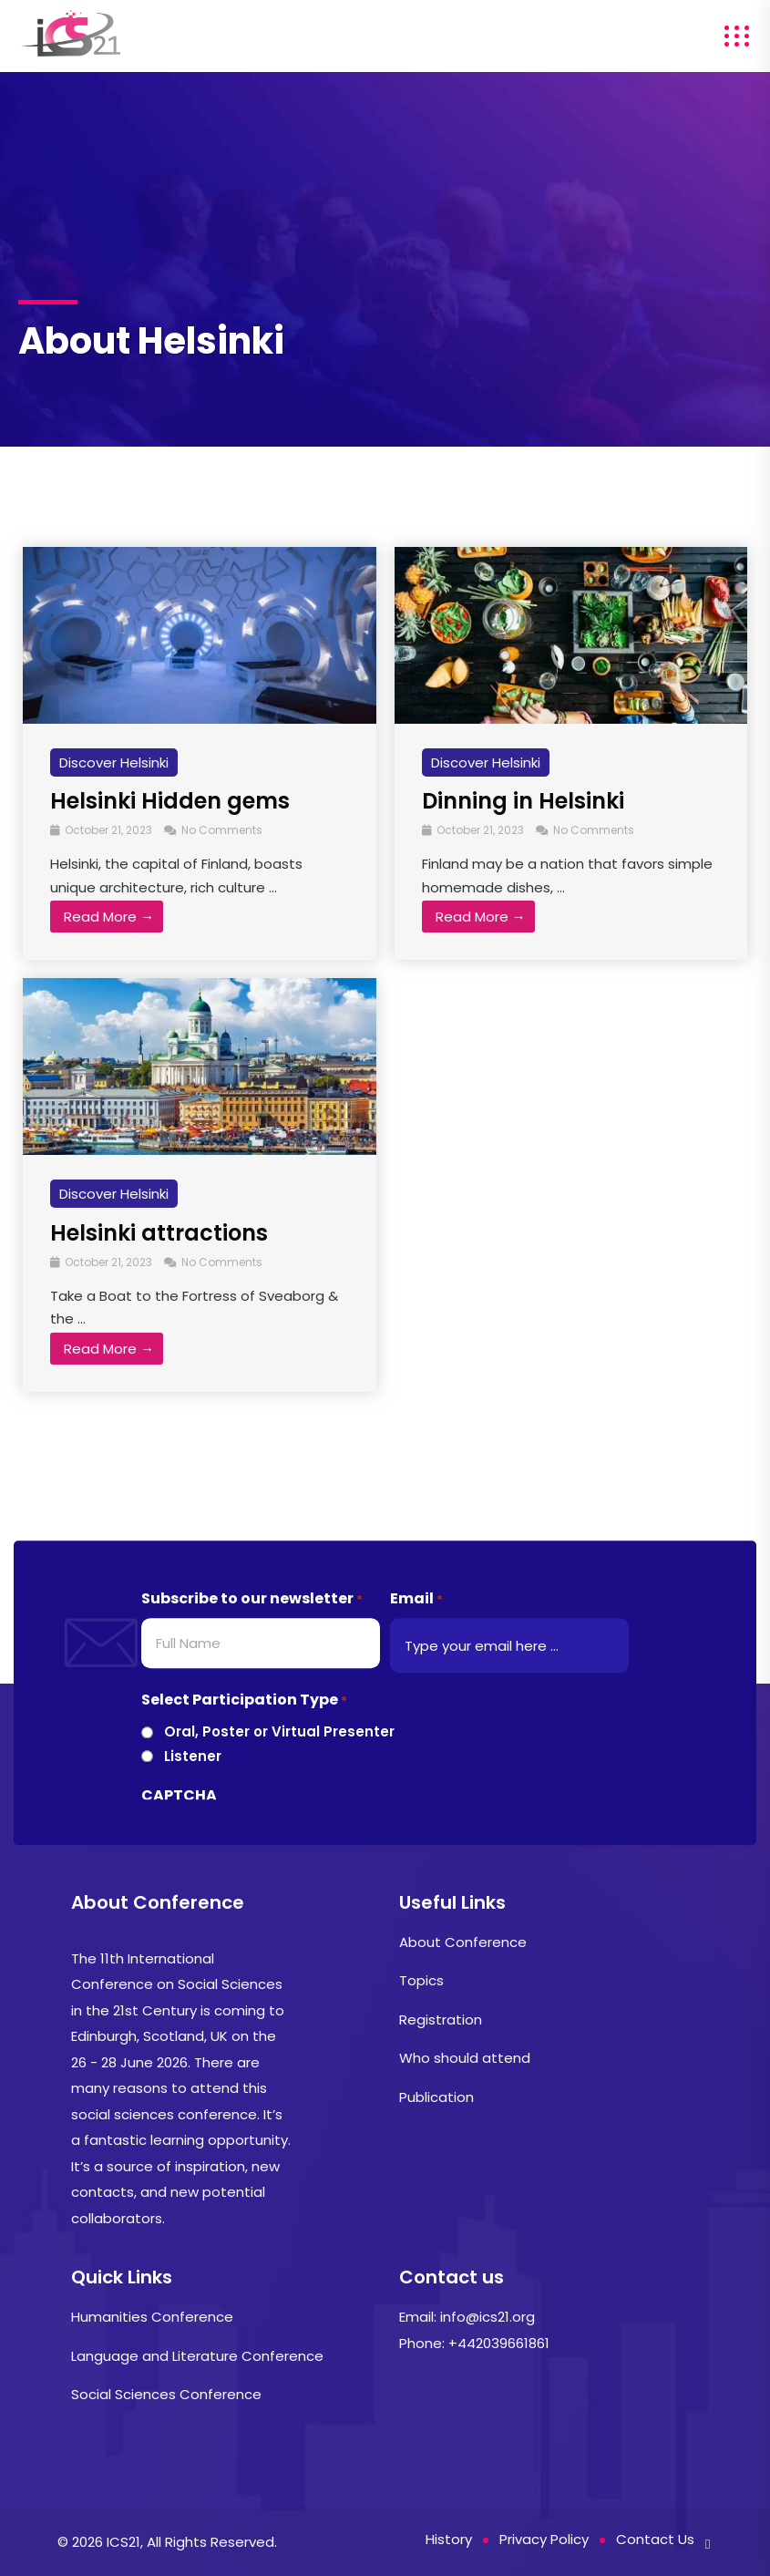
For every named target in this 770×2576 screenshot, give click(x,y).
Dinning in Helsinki (523, 801)
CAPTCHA (179, 1795)
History (449, 2539)
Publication (436, 2097)
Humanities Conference (152, 2316)
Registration (440, 2019)
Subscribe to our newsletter (252, 1599)
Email (416, 1599)
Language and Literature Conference (197, 2355)
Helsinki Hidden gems (170, 801)
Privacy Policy (544, 2539)
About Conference (463, 1942)
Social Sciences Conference (166, 2394)
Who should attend (464, 2057)
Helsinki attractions (159, 1233)
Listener (192, 1756)
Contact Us (655, 2539)
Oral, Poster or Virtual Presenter (279, 1732)
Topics (421, 1980)
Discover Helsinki (114, 762)
